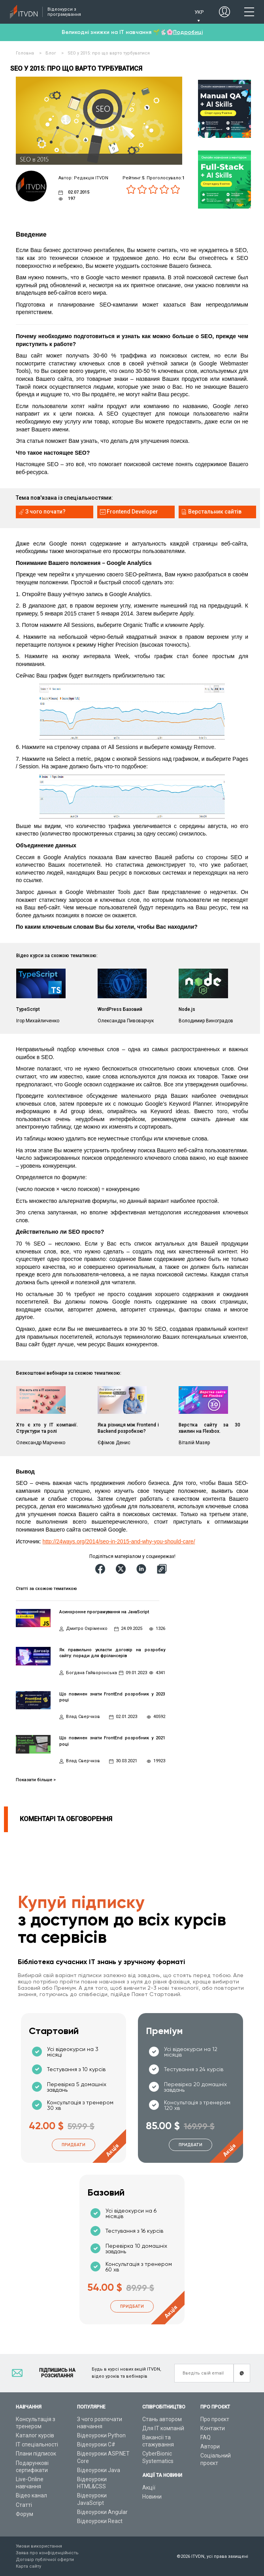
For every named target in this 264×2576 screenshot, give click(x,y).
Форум (24, 2514)
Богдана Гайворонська (91, 1672)
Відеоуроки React (100, 2521)
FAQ (205, 2437)
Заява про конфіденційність (47, 2552)
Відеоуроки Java (98, 2470)
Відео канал (31, 2495)
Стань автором (162, 2419)
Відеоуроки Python (101, 2435)
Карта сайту (28, 2566)
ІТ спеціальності (37, 2444)
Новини (152, 2496)
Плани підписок (36, 2453)
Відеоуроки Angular (102, 2512)
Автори (210, 2446)
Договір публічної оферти (45, 2559)
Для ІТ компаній (163, 2428)
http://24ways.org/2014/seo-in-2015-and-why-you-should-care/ (119, 1541)
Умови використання (39, 2546)
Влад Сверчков (83, 1717)
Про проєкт (214, 2419)
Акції (148, 2487)
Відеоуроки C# (96, 2444)
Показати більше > (36, 1779)
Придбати (73, 2144)
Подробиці (188, 32)
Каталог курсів (35, 2435)
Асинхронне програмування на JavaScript (104, 1611)
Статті (24, 2505)
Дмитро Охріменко (86, 1628)
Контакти (212, 2428)
